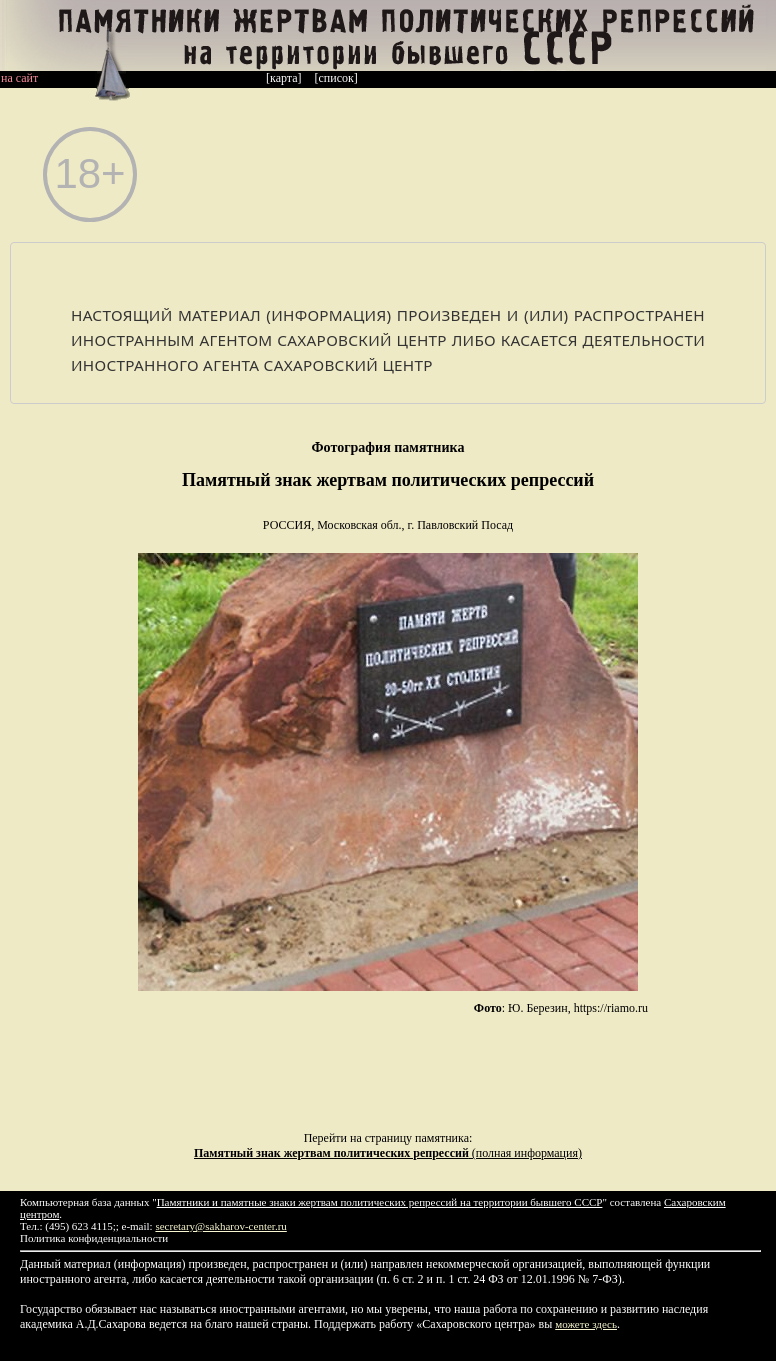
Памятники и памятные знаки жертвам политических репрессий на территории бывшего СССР (380, 1202)
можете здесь (586, 1324)
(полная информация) (388, 1153)
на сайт (19, 78)
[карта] (284, 78)
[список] (336, 78)
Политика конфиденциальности (94, 1238)
